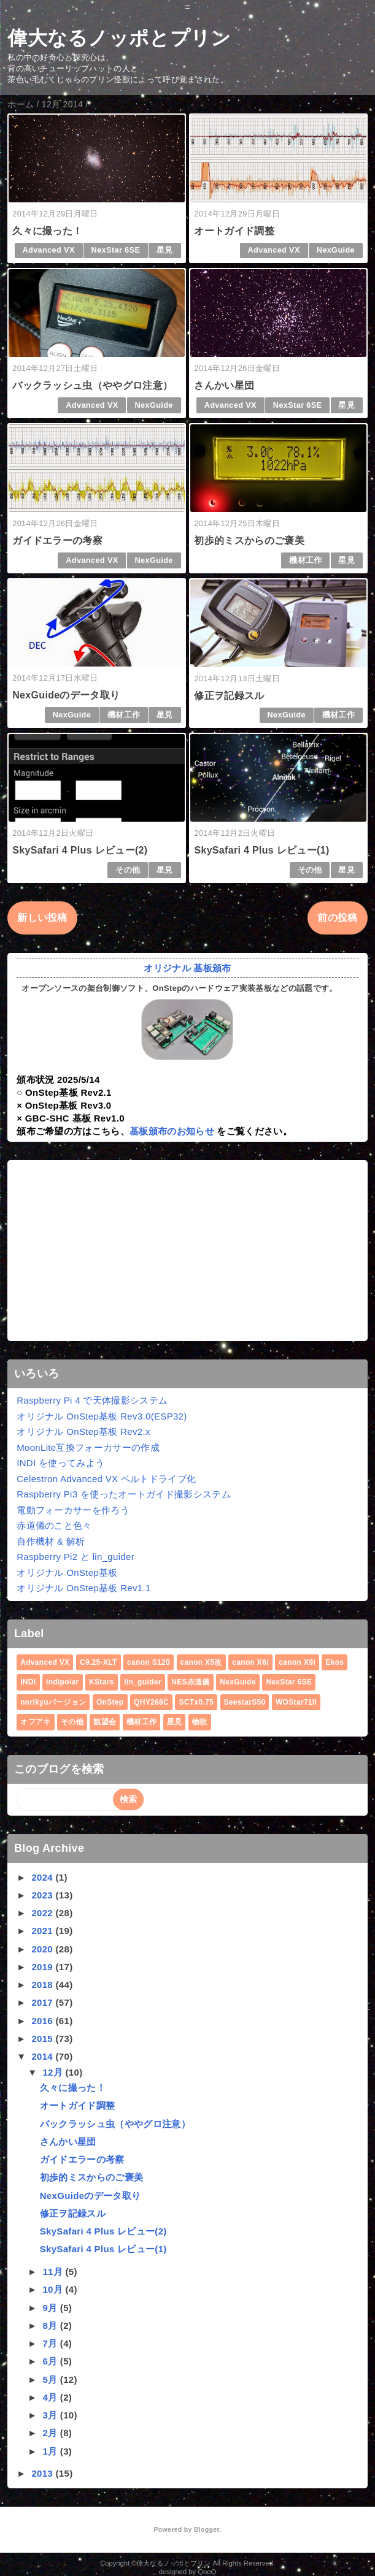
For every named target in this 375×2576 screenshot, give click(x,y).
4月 (51, 2397)
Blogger (206, 2529)
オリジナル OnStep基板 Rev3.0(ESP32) (102, 1416)
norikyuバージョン (53, 1702)
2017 (43, 2002)
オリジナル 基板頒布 (187, 968)
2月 (51, 2433)
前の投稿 (337, 917)
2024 (43, 1877)
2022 (43, 1913)
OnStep (110, 1702)
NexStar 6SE (116, 249)
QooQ (207, 2571)
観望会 (104, 1722)
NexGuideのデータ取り (66, 695)
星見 (165, 249)
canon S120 (148, 1662)
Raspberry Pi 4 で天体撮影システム (92, 1400)
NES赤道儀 (190, 1682)
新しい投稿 (42, 917)
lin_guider (142, 1682)
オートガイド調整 (234, 231)
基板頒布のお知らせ (172, 1131)
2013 (43, 2473)
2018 (43, 1984)
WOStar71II (296, 1702)
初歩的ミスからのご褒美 (249, 540)
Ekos (334, 1662)
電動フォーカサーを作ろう (73, 1510)
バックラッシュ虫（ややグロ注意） (92, 385)
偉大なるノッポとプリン (119, 38)
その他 (127, 869)
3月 (51, 2415)
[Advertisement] (187, 1251)
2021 (43, 1930)
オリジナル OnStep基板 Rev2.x (83, 1431)
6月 (51, 2361)
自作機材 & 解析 (51, 1541)
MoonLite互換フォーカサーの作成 (88, 1447)
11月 (53, 2271)
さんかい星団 (224, 385)
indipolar (62, 1682)
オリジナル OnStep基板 (67, 1572)
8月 (51, 2325)
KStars (101, 1682)
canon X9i (297, 1662)
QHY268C (151, 1702)
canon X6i (250, 1662)
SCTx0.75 (196, 1702)
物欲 (199, 1722)
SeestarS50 (245, 1702)
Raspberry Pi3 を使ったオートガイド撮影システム (124, 1494)
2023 (43, 1895)
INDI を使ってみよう (60, 1463)
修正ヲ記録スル (229, 695)
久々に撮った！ (47, 231)
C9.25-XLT (98, 1662)
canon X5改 (201, 1662)
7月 (51, 2343)
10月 (53, 2289)
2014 (43, 2056)
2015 (43, 2038)
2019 (43, 1967)
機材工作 (305, 560)
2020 (43, 1949)
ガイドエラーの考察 (57, 540)
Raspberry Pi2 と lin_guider (75, 1556)
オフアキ (35, 1722)
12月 (53, 2072)
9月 (51, 2308)
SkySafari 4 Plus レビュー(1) (261, 850)
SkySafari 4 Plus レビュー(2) (79, 850)
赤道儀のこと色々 (54, 1525)
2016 (43, 2021)
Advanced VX (48, 249)
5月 (51, 2379)
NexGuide (336, 249)
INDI (28, 1682)
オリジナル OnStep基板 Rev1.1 (83, 1588)
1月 (51, 2451)
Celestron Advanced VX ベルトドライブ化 (106, 1478)
